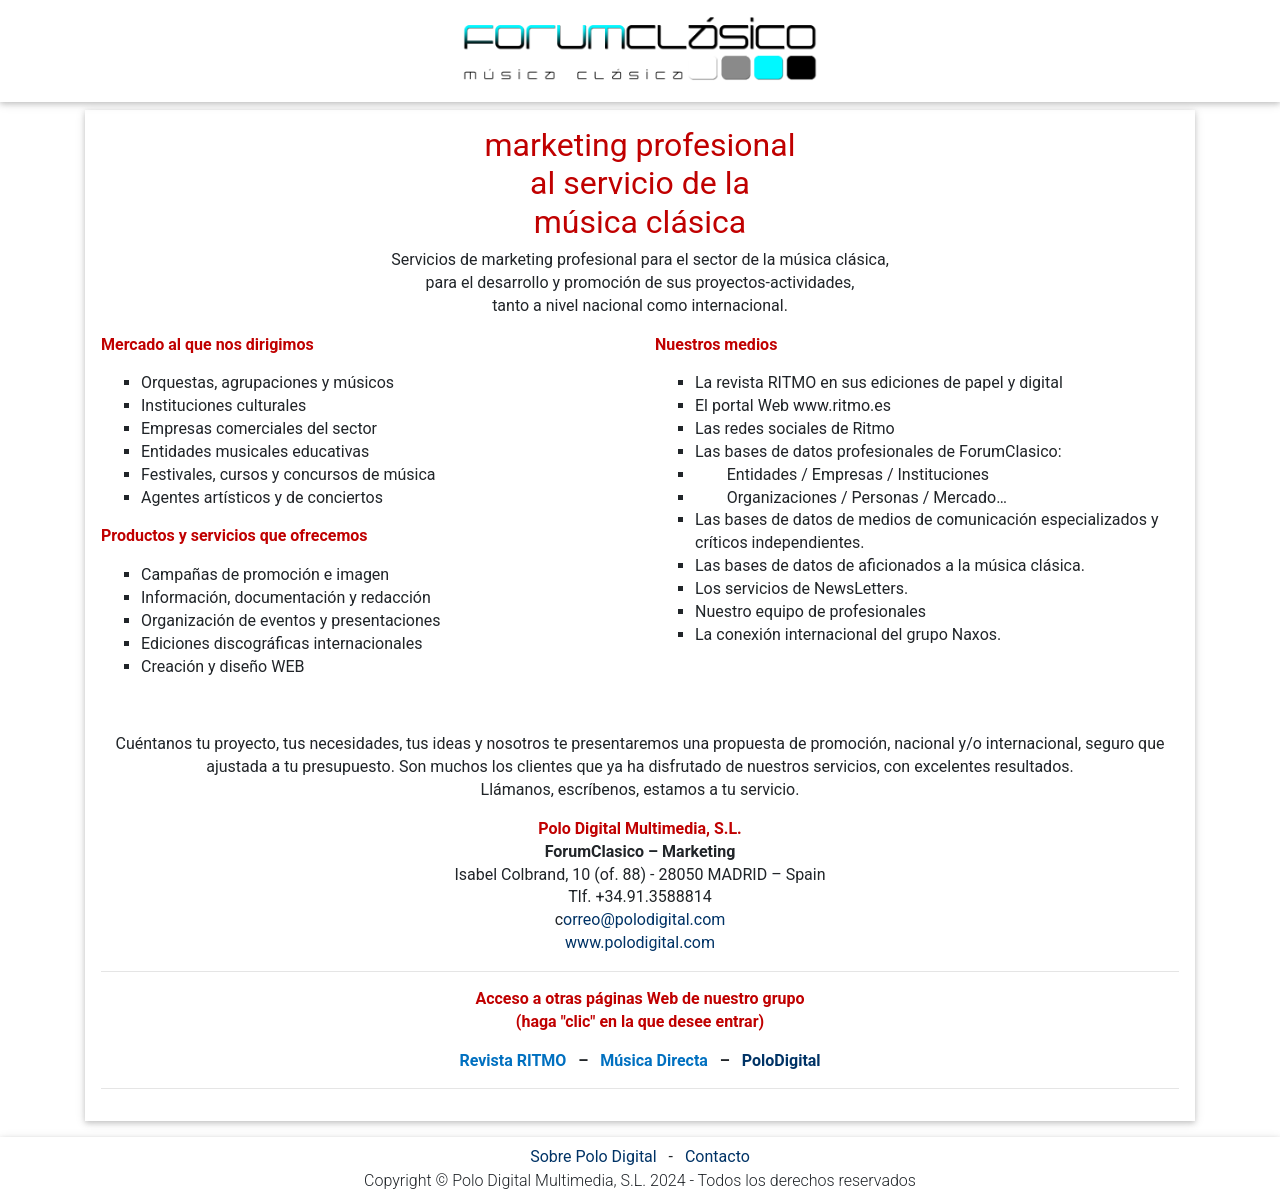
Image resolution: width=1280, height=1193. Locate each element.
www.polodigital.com (640, 942)
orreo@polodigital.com (644, 919)
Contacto (717, 1156)
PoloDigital (781, 1060)
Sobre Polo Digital (593, 1156)
